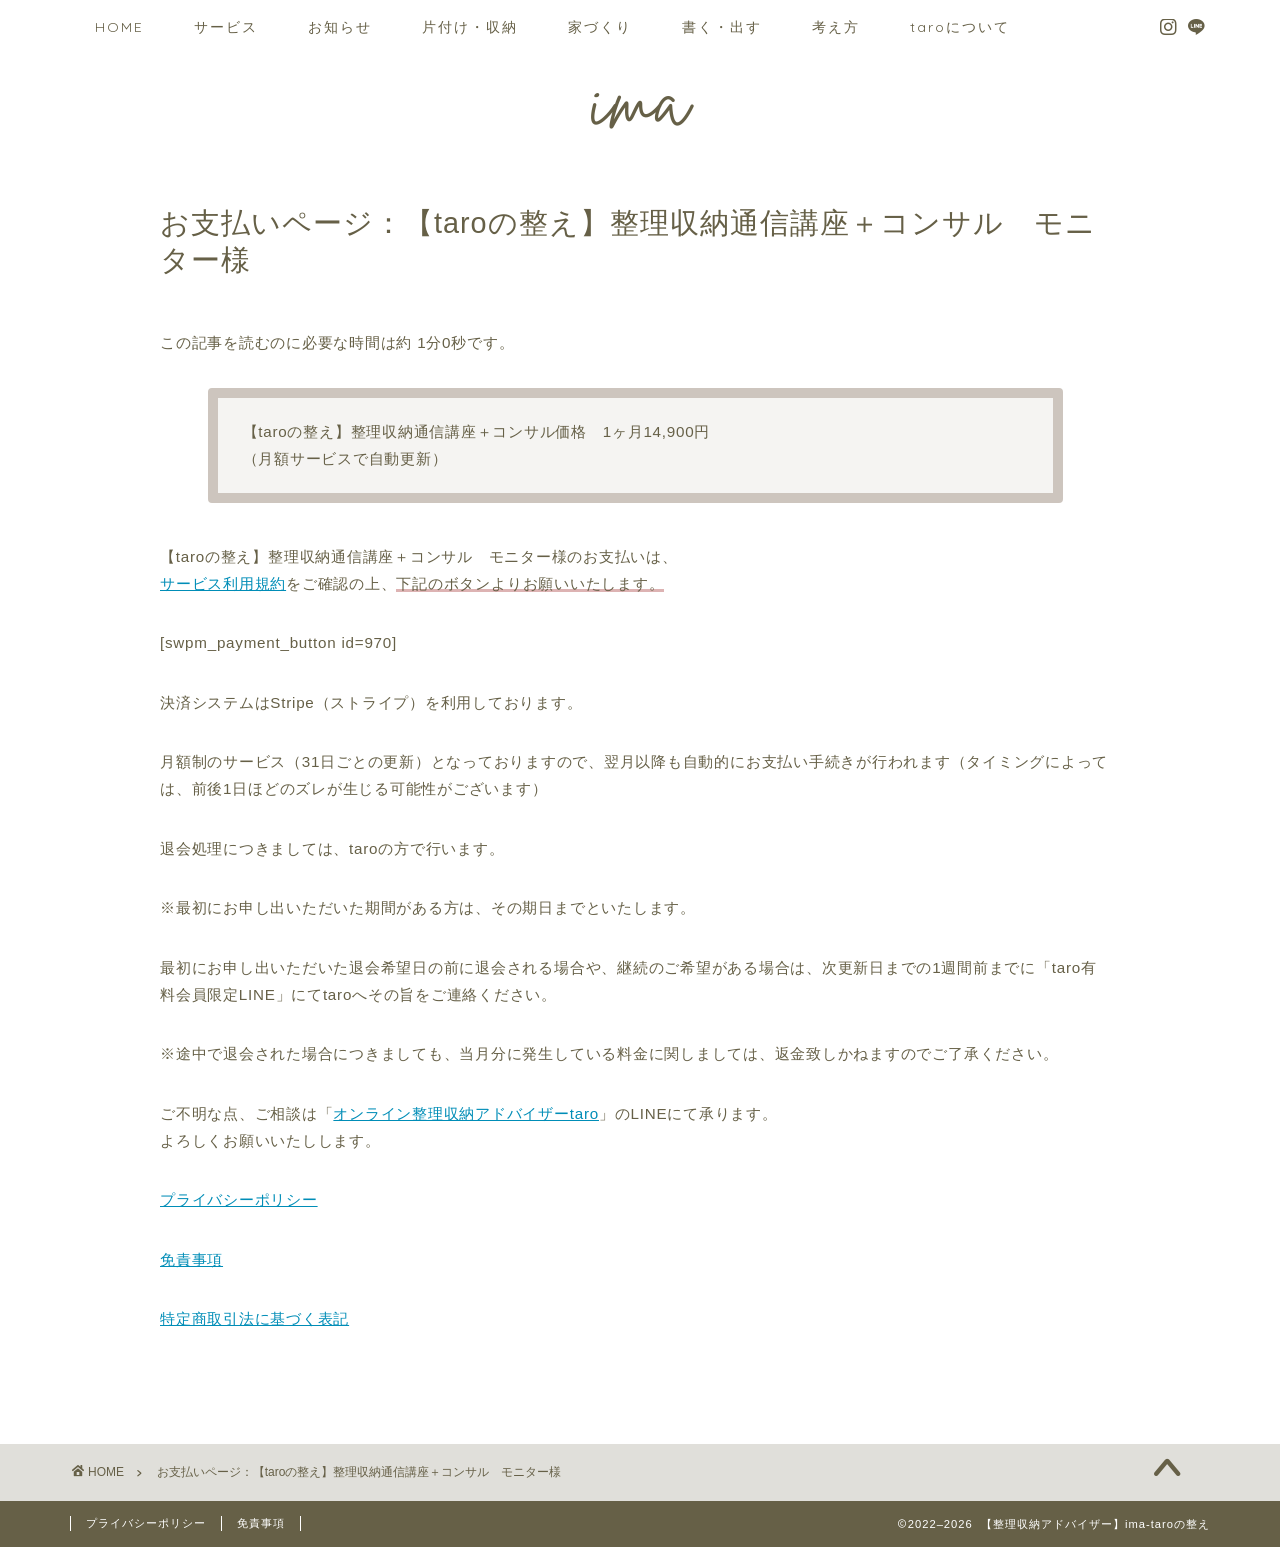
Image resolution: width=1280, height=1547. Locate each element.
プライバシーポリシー (239, 1199)
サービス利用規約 (223, 583)
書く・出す (722, 27)
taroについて (960, 27)
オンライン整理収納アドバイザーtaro (466, 1113)
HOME (119, 27)
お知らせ (340, 27)
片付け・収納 (470, 27)
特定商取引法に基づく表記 (254, 1318)
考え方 (836, 27)
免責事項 (191, 1259)
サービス (226, 27)
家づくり (600, 27)
